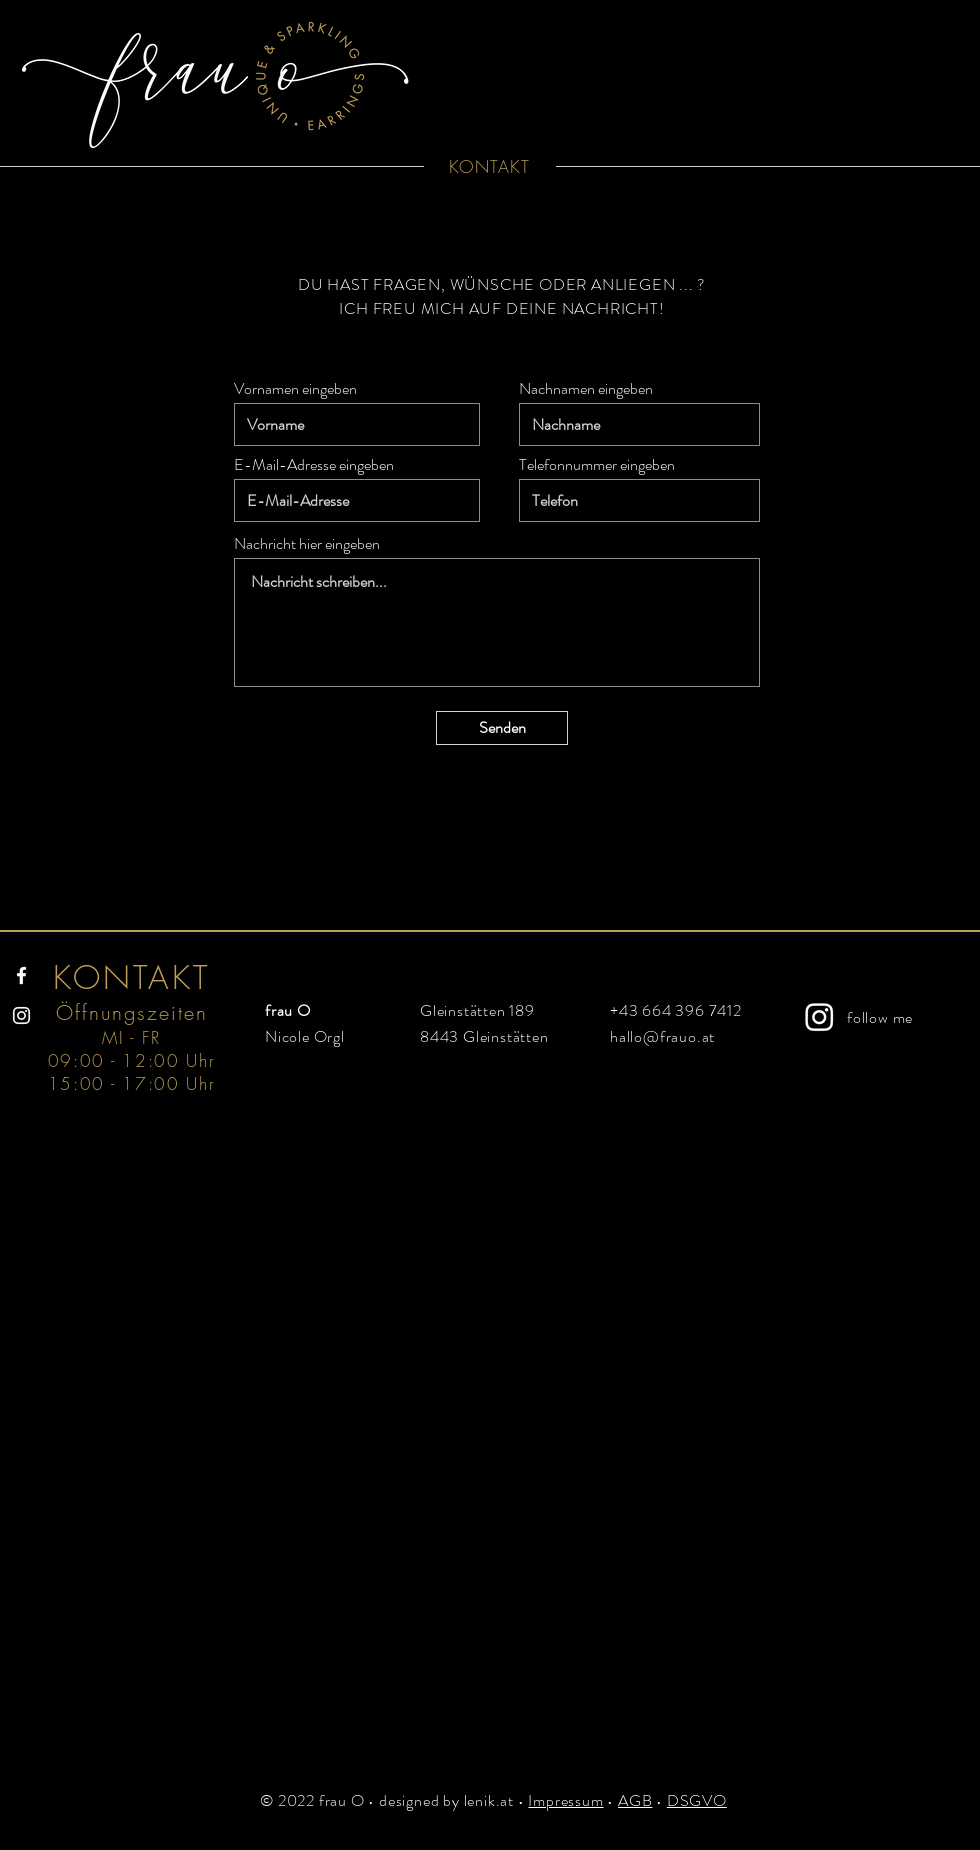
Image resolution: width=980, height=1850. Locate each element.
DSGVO (697, 1800)
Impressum (565, 1800)
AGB (635, 1800)
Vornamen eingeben (295, 389)
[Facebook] (21, 975)
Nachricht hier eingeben (307, 544)
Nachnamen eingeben (586, 389)
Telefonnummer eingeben (597, 465)
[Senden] (502, 728)
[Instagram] (21, 1015)
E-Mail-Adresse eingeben (314, 465)
